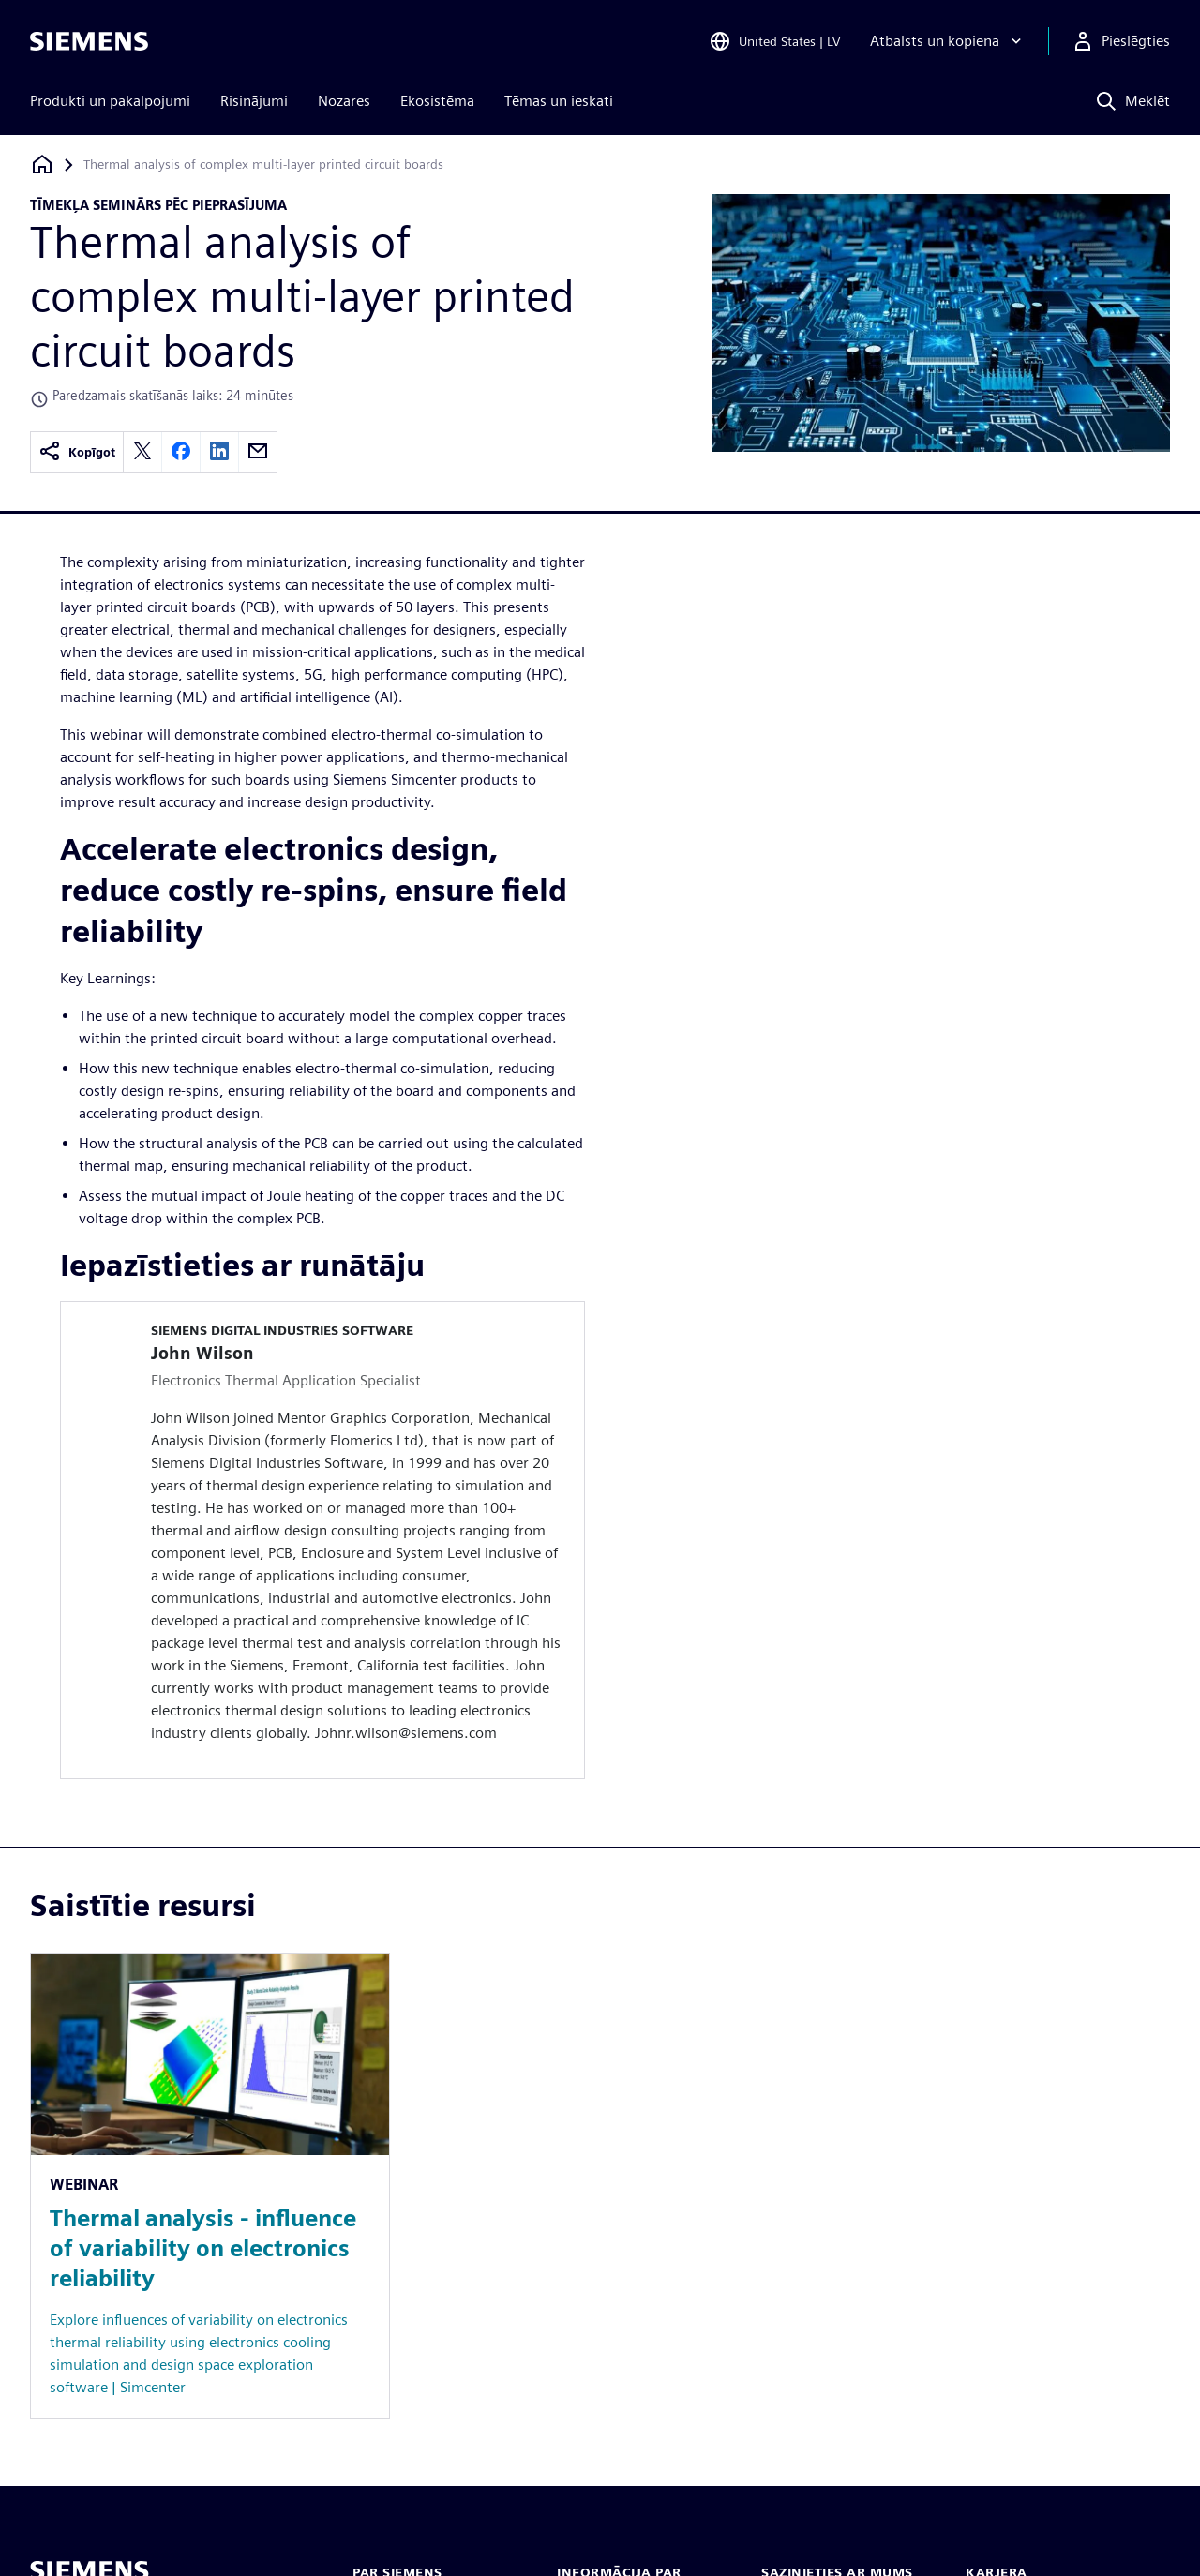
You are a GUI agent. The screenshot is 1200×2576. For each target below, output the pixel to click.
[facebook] (181, 452)
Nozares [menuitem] (344, 101)
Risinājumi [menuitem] (254, 101)
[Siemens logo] (89, 41)
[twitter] (142, 452)
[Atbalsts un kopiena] (947, 41)
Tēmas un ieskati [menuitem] (558, 101)
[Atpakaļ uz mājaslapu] (42, 164)
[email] (258, 452)
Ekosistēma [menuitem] (437, 101)
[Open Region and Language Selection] (774, 41)
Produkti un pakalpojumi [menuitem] (110, 101)
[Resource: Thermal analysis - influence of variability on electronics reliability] (210, 2186)
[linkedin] (219, 452)
